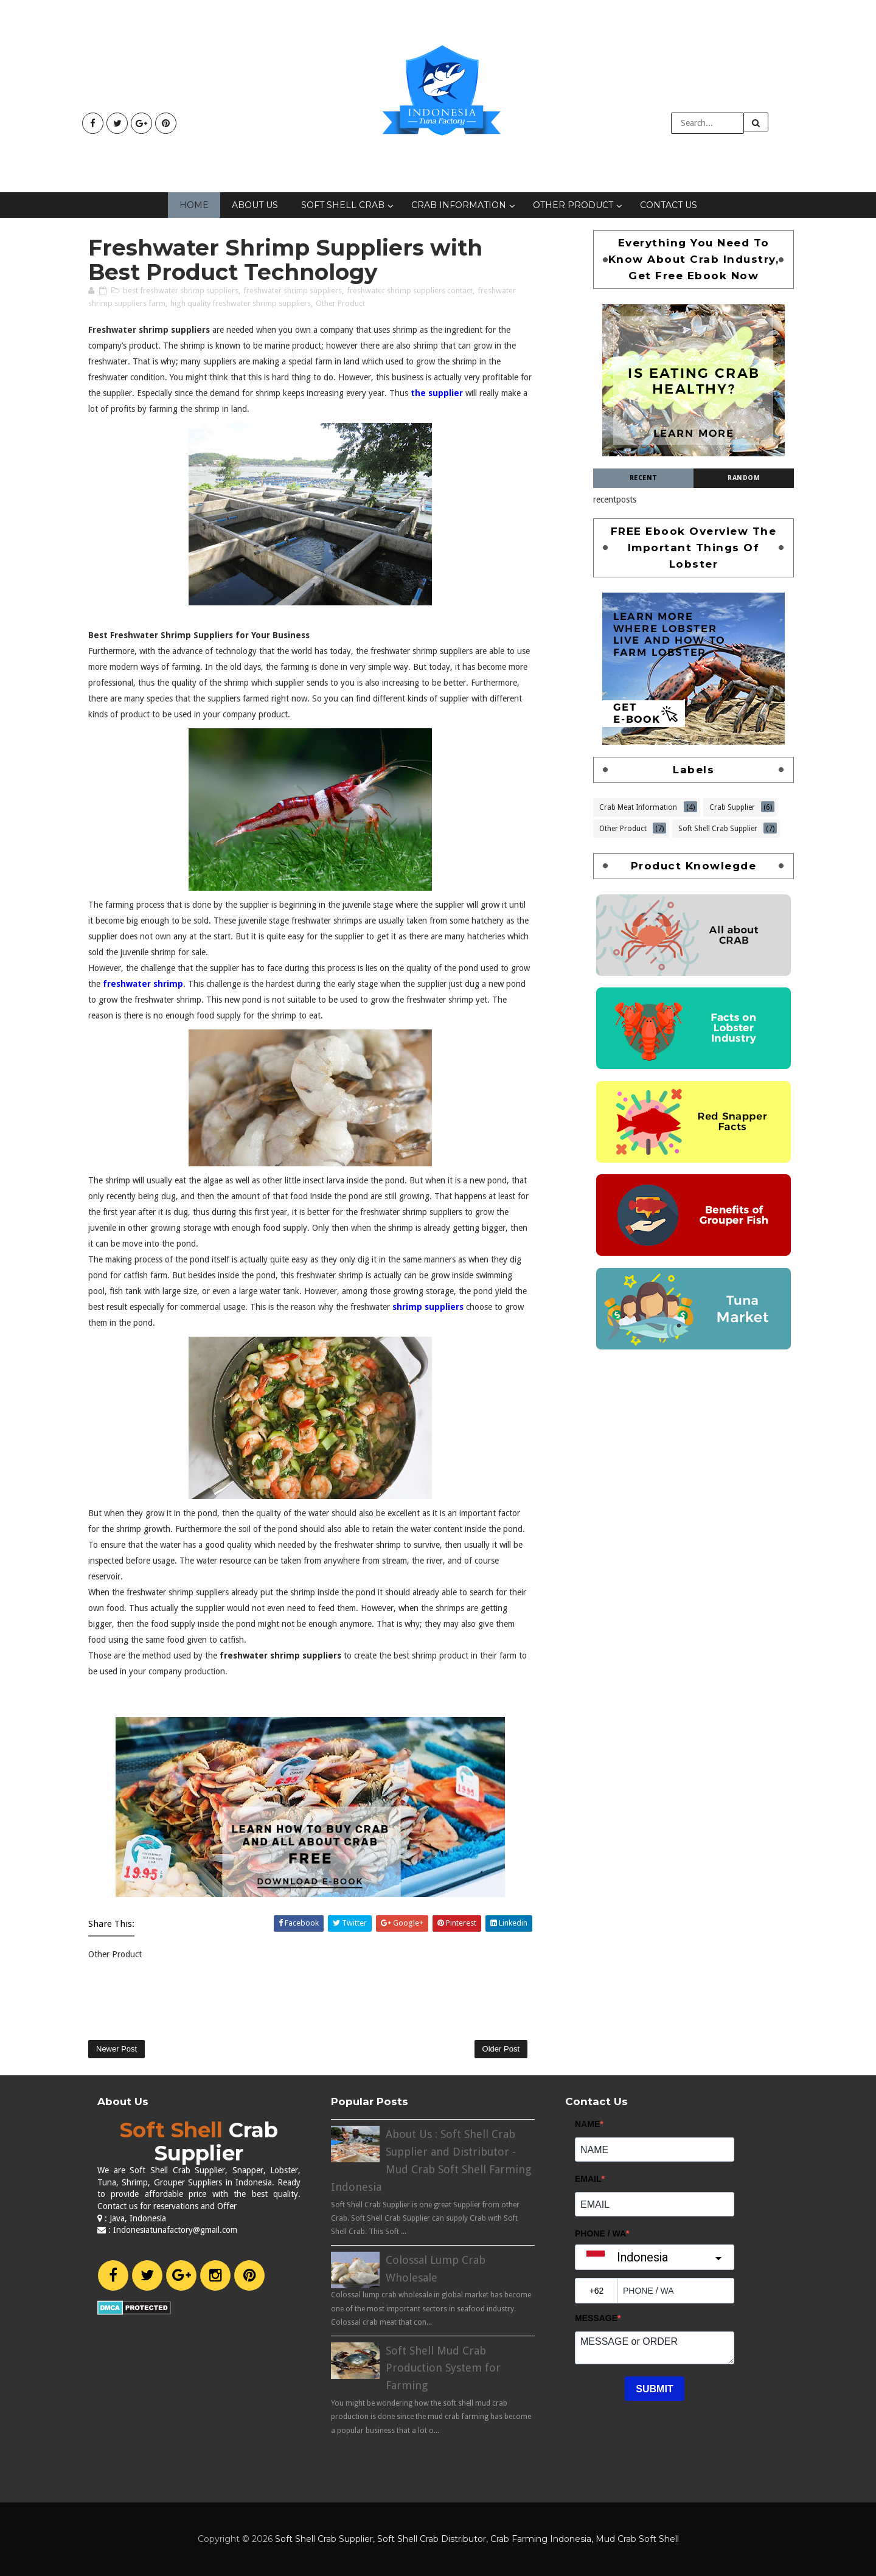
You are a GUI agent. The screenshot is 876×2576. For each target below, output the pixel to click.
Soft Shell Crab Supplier (717, 827)
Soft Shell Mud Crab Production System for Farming (443, 2368)
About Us (255, 205)
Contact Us (668, 205)
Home (194, 205)
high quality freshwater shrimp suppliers (240, 303)
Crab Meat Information (638, 806)
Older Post (501, 2048)
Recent (644, 478)
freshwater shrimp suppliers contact (410, 290)
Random (744, 478)
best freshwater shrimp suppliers (180, 290)
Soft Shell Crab (342, 205)
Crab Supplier (732, 806)
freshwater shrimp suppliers (292, 290)
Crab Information (458, 205)
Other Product (573, 205)
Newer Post (116, 2048)
